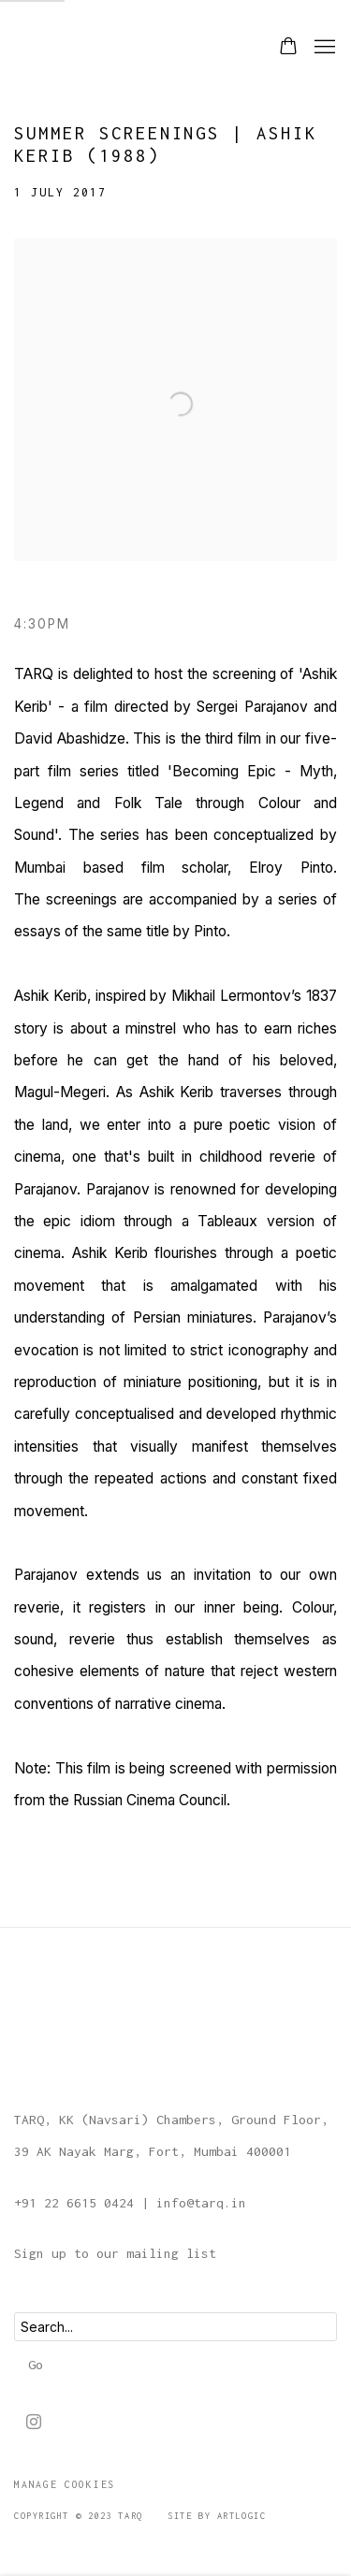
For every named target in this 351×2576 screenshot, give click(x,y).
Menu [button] (323, 48)
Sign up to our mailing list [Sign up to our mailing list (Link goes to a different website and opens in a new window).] (115, 2253)
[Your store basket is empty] (288, 48)
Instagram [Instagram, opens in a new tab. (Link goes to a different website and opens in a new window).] (33, 2422)
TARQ (61, 47)
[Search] (175, 2326)
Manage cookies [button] (64, 2484)
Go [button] (35, 2364)
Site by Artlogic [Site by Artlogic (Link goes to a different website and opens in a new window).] (217, 2516)
